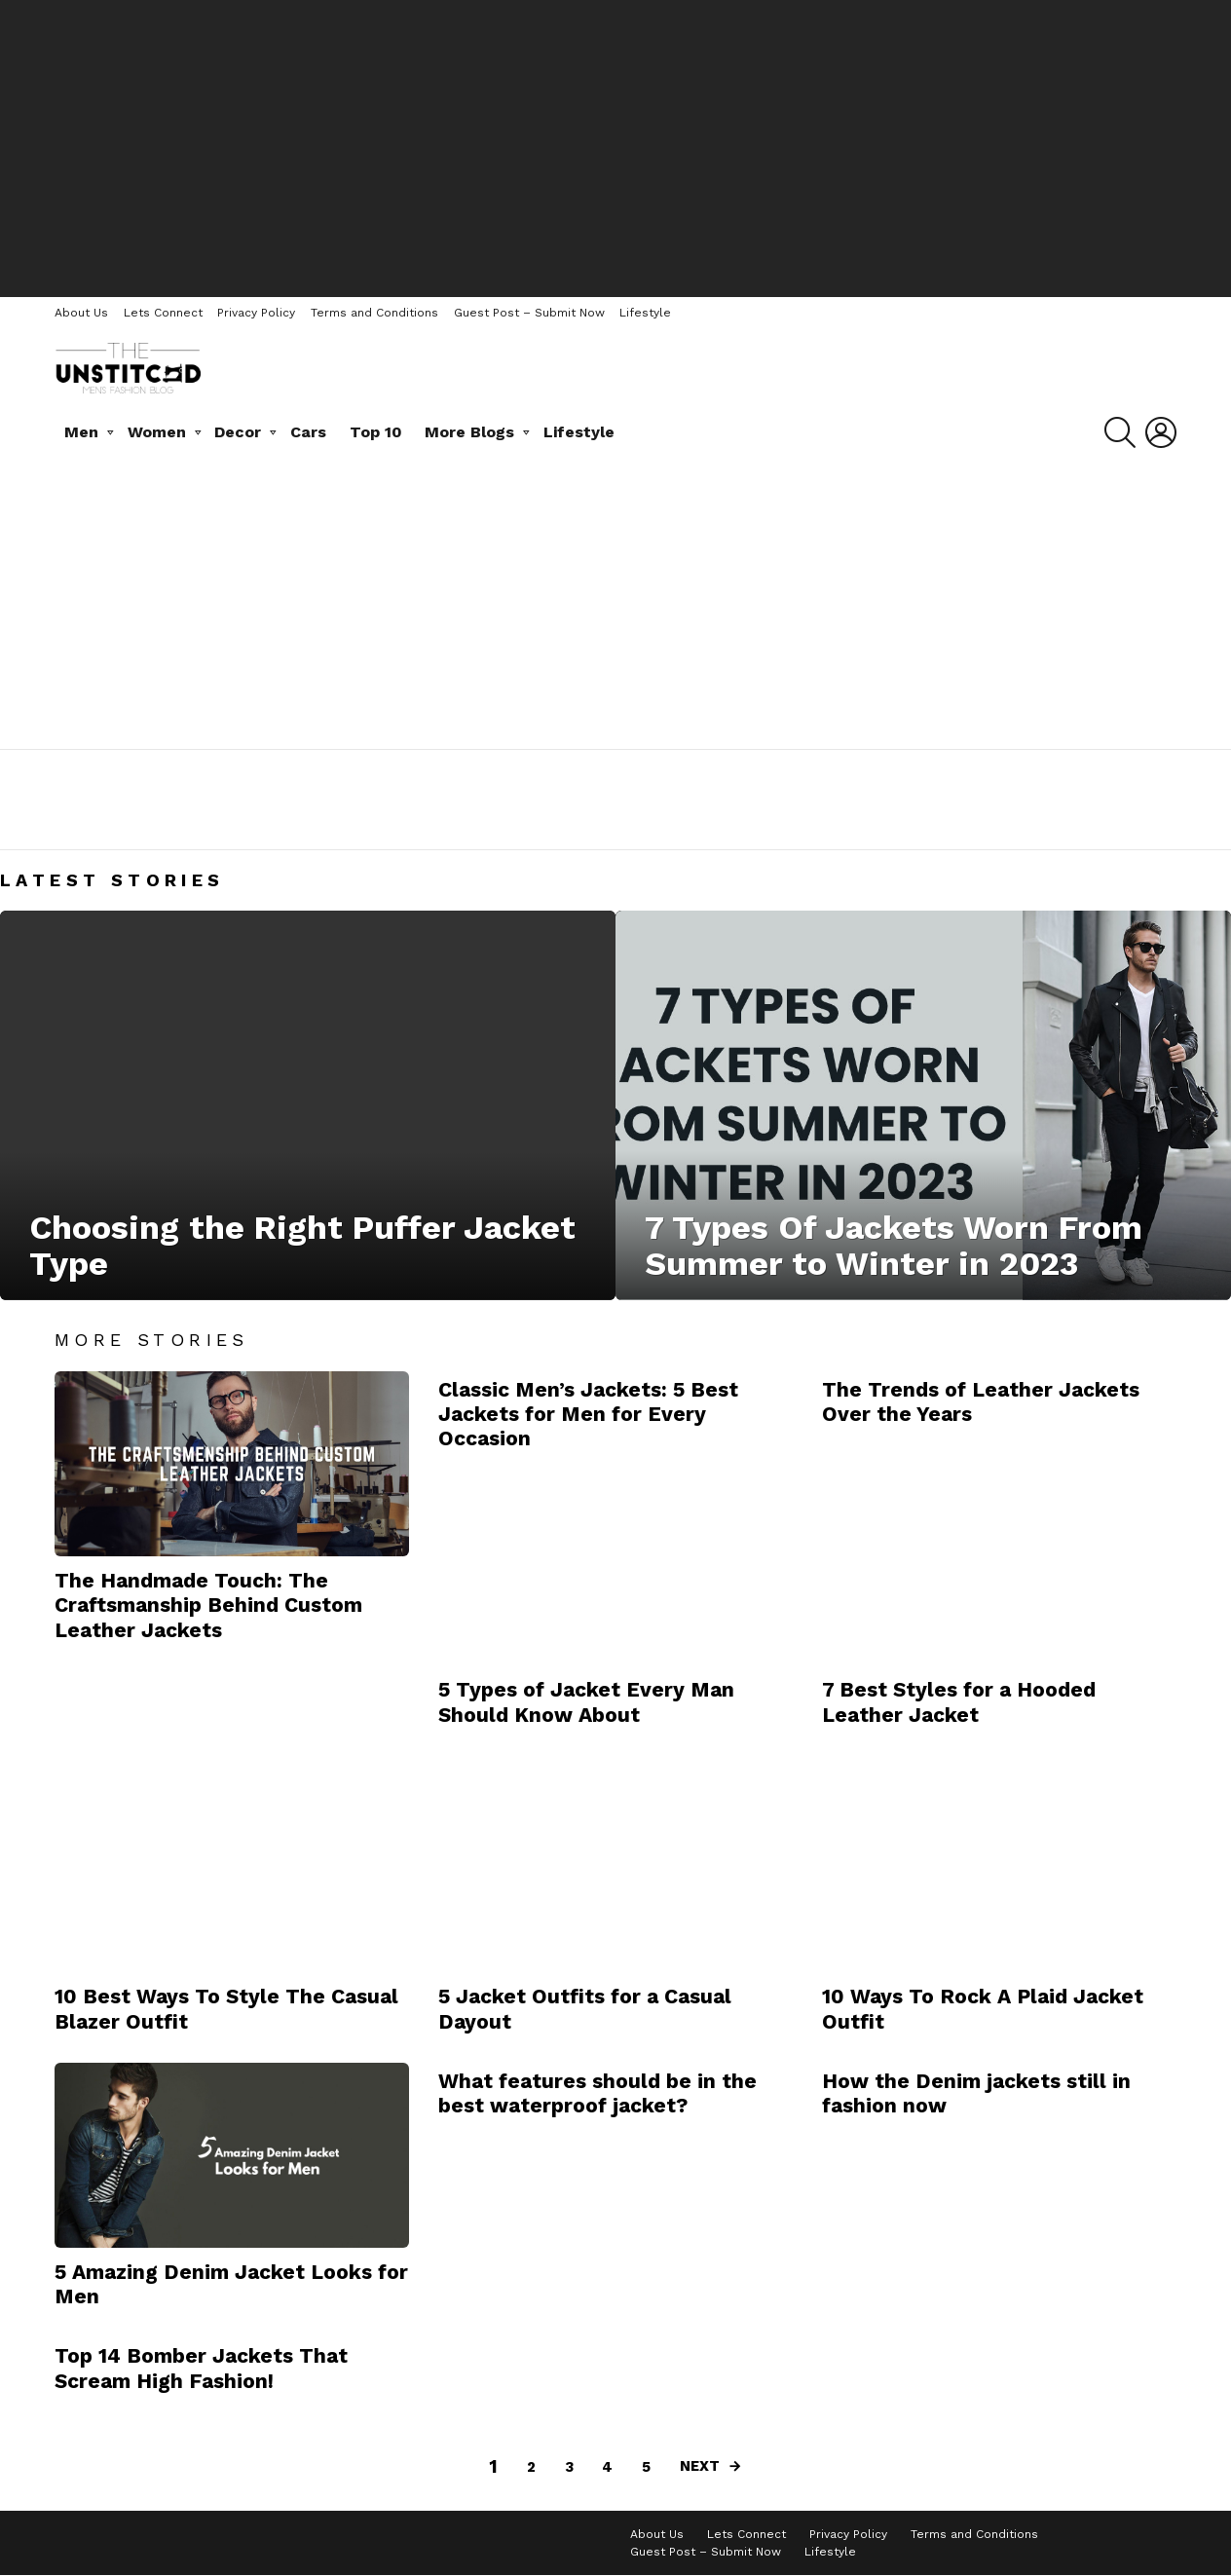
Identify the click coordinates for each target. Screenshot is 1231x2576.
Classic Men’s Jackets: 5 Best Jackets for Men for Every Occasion (588, 1414)
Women (157, 432)
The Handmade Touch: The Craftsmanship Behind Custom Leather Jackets (208, 1605)
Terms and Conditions (374, 312)
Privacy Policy (256, 312)
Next (700, 2466)
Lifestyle (645, 312)
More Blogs (469, 432)
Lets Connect (163, 312)
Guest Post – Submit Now (529, 312)
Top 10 (376, 432)
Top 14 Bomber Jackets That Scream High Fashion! (201, 2367)
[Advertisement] (615, 146)
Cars (308, 432)
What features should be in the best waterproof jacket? (597, 2093)
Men (81, 432)
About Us (81, 312)
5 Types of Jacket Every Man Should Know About (586, 1701)
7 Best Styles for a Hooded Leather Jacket (959, 1701)
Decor (237, 432)
